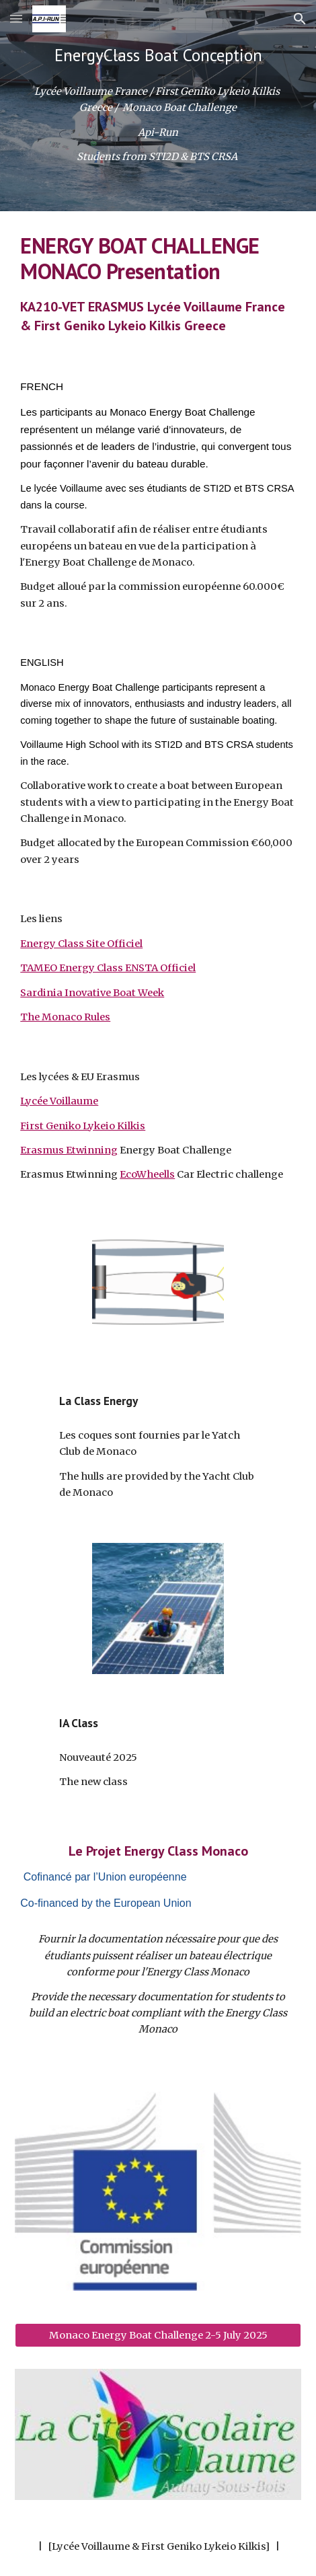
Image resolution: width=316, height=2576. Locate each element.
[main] (158, 55)
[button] (16, 18)
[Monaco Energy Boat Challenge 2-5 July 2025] (158, 2335)
